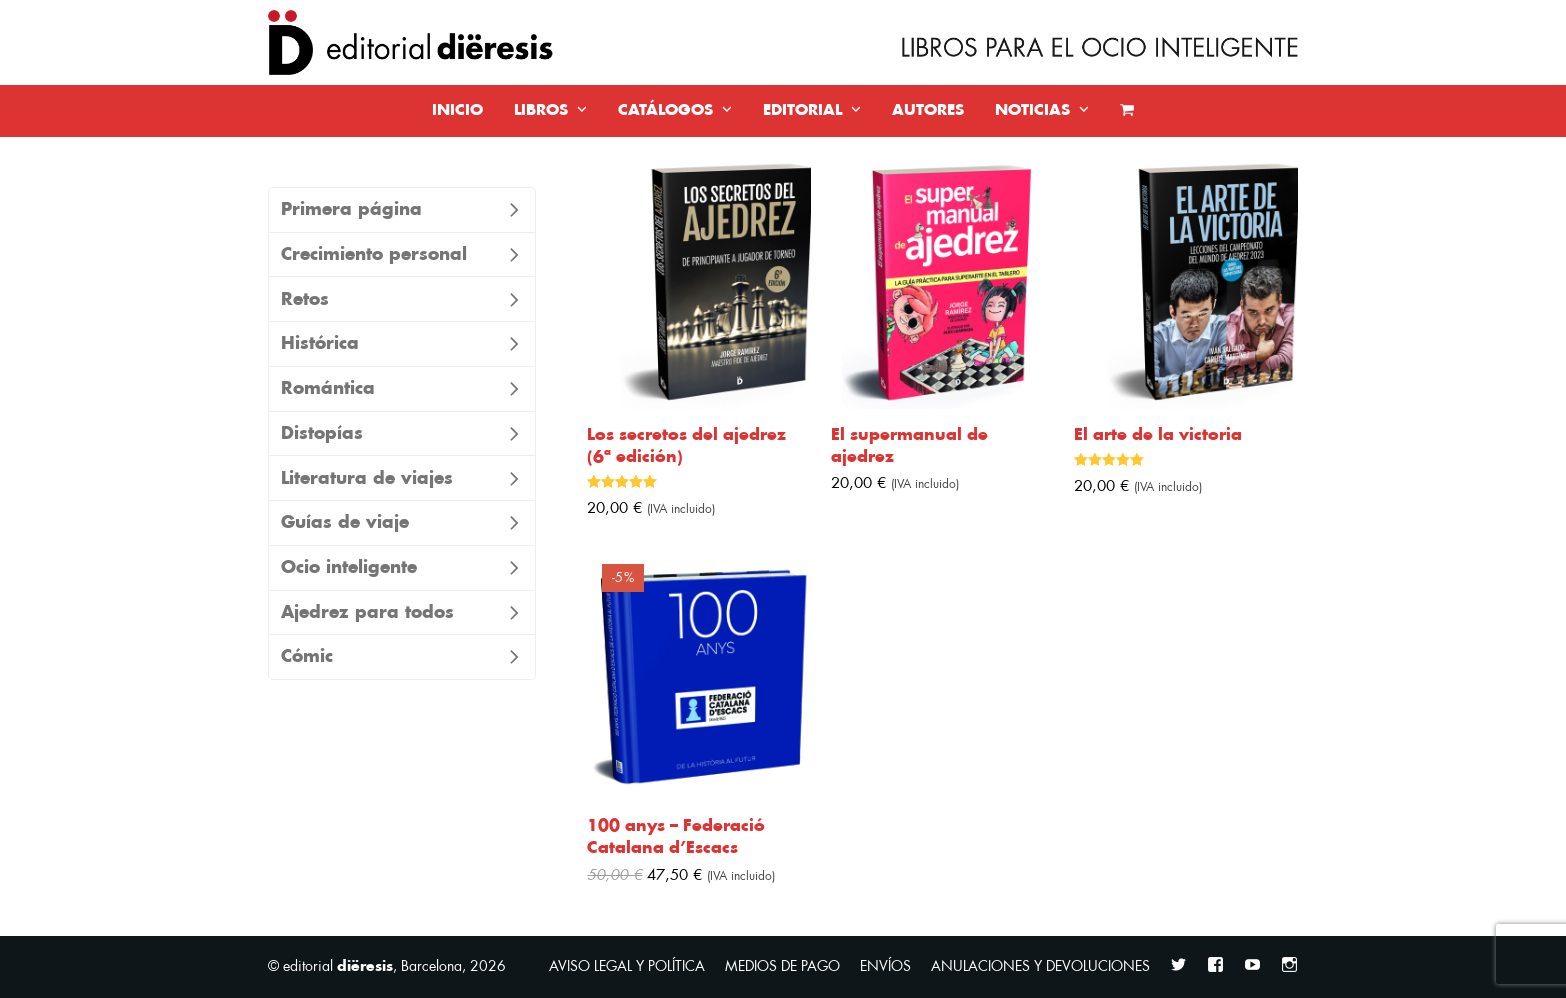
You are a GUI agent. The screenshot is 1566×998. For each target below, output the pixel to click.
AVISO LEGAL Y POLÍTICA (627, 966)
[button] (1127, 111)
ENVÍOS (885, 966)
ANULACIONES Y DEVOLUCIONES (1040, 966)
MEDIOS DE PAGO (782, 966)
